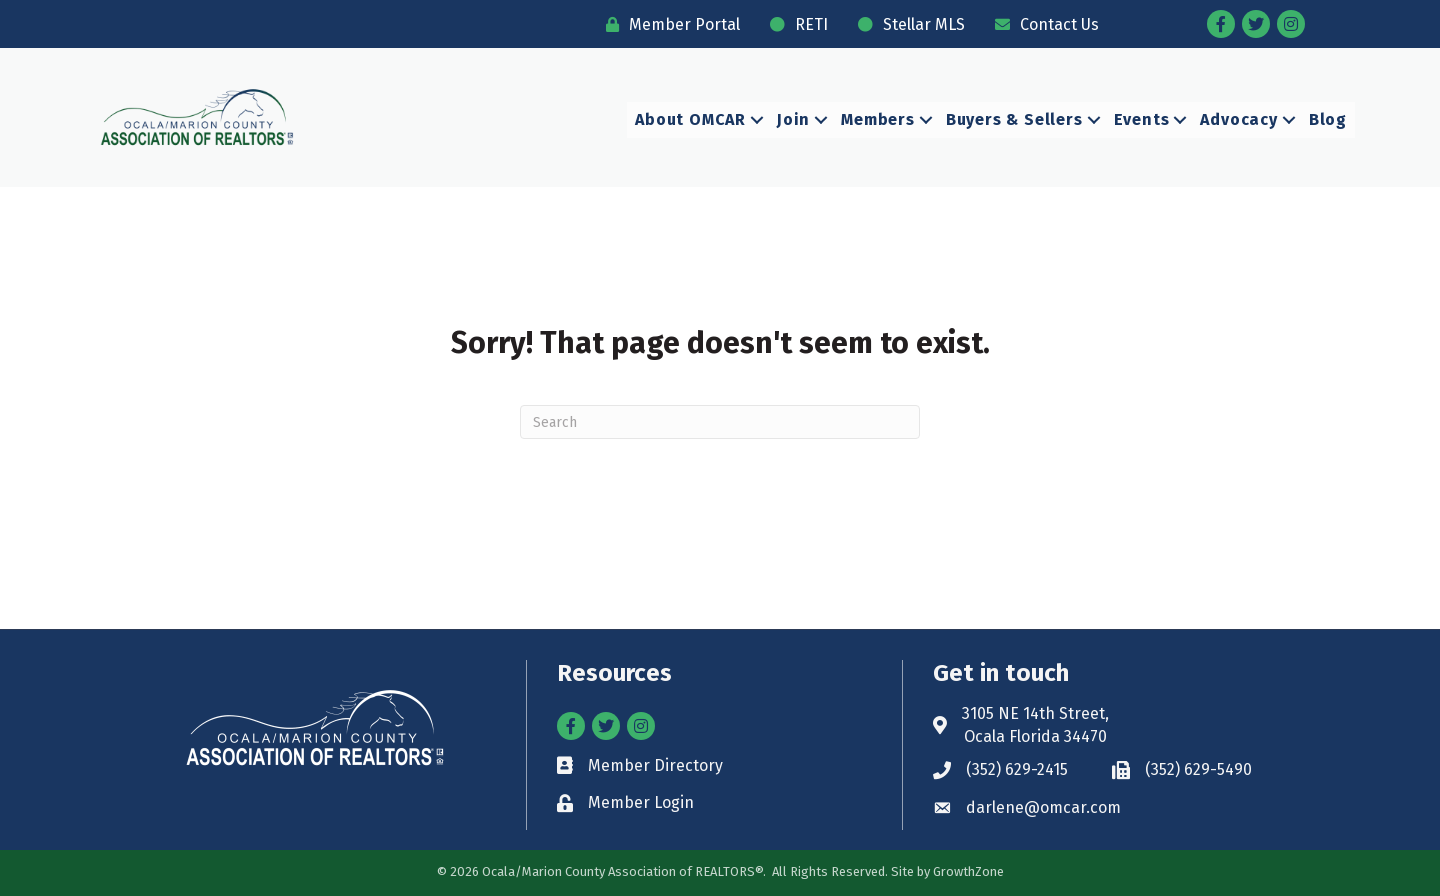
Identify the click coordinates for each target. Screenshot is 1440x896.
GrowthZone (968, 870)
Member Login (641, 802)
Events (1142, 119)
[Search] (720, 422)
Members (878, 119)
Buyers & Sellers (1014, 119)
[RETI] (794, 24)
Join (793, 119)
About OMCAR (690, 119)
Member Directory (655, 765)
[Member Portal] (668, 24)
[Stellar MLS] (906, 24)
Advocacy (1238, 119)
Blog (1328, 119)
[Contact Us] (1042, 24)
